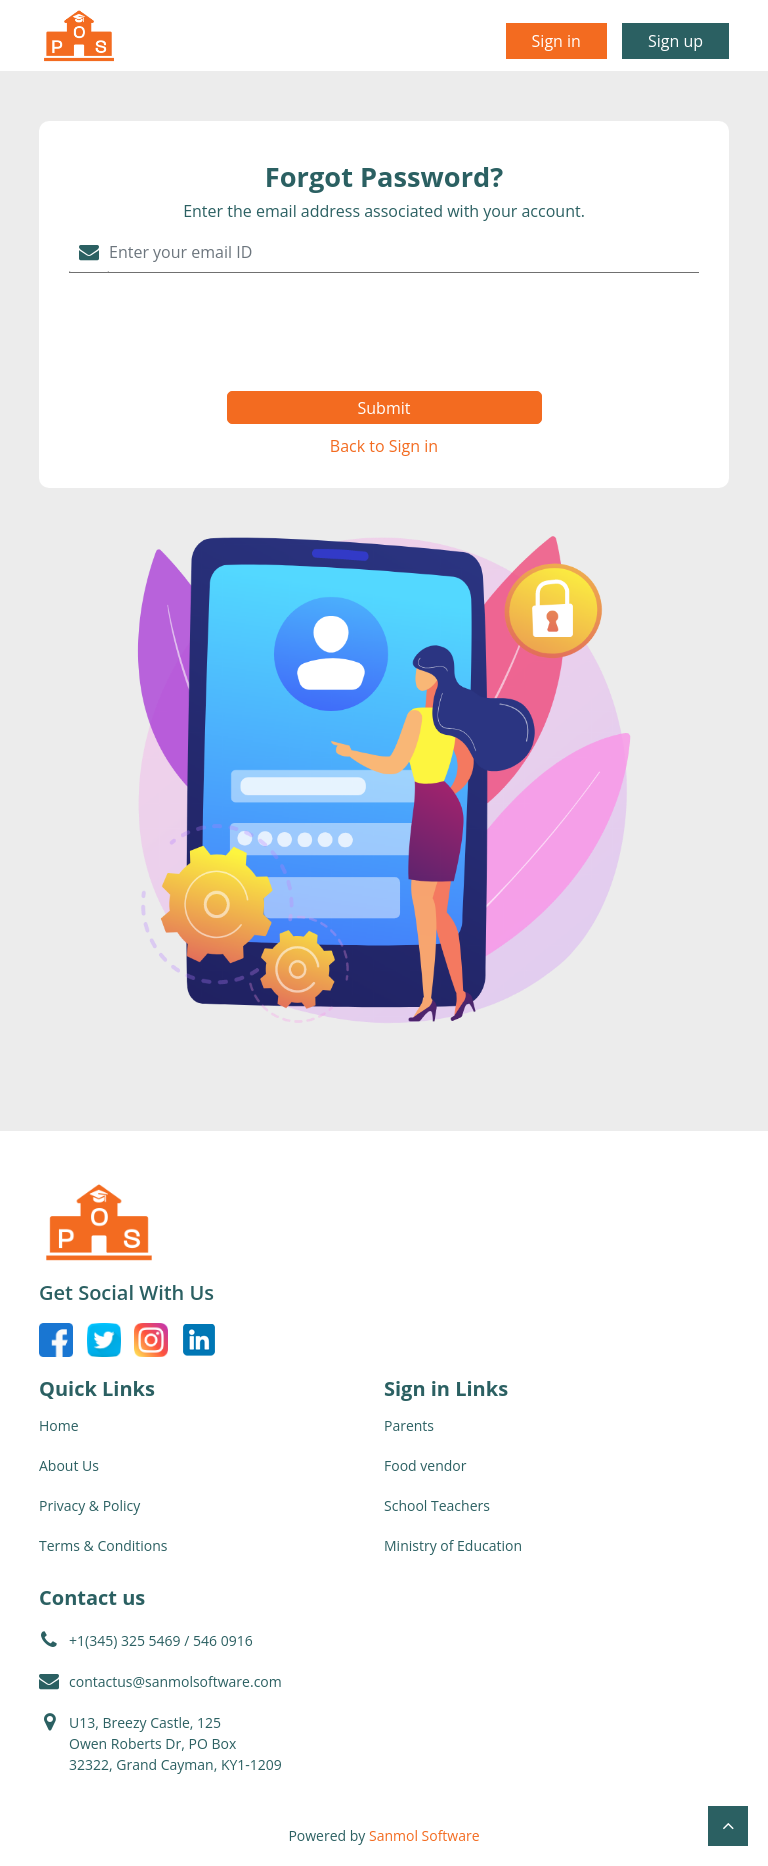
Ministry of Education (453, 1545)
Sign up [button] (675, 41)
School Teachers (437, 1505)
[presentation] (384, 332)
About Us (69, 1465)
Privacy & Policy (89, 1505)
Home (59, 1425)
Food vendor (425, 1465)
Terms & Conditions (103, 1545)
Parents (409, 1425)
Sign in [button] (556, 41)
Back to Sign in (384, 446)
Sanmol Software (424, 1835)
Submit (384, 408)
